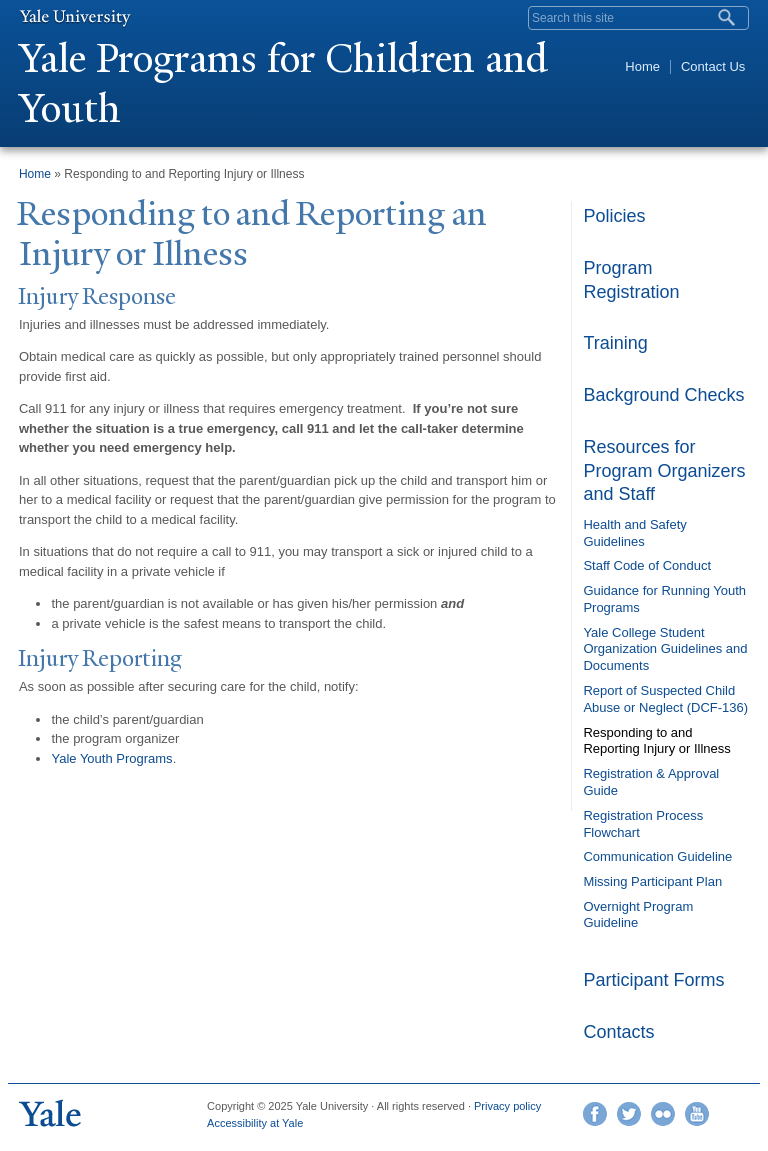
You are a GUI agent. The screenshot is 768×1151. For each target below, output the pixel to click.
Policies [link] (614, 216)
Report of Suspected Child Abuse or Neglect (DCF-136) (665, 699)
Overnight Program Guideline (638, 915)
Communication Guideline (657, 856)
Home (642, 67)
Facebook (595, 1114)
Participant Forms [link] (653, 980)
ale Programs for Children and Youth (283, 83)
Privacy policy (507, 1106)
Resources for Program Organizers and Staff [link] (664, 470)
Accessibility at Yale (255, 1123)
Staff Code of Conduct (647, 565)
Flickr (663, 1114)
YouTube (697, 1114)
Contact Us (713, 67)
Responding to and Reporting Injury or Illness (656, 741)
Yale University (75, 17)
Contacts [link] (618, 1032)
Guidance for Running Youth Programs (664, 599)
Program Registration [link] (631, 279)
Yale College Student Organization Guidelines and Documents (665, 649)
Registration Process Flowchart (643, 824)
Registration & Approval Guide (651, 782)
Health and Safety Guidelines (634, 533)
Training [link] (615, 343)
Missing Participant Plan (652, 881)
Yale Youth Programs (111, 758)
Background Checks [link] (663, 395)
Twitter (629, 1114)
